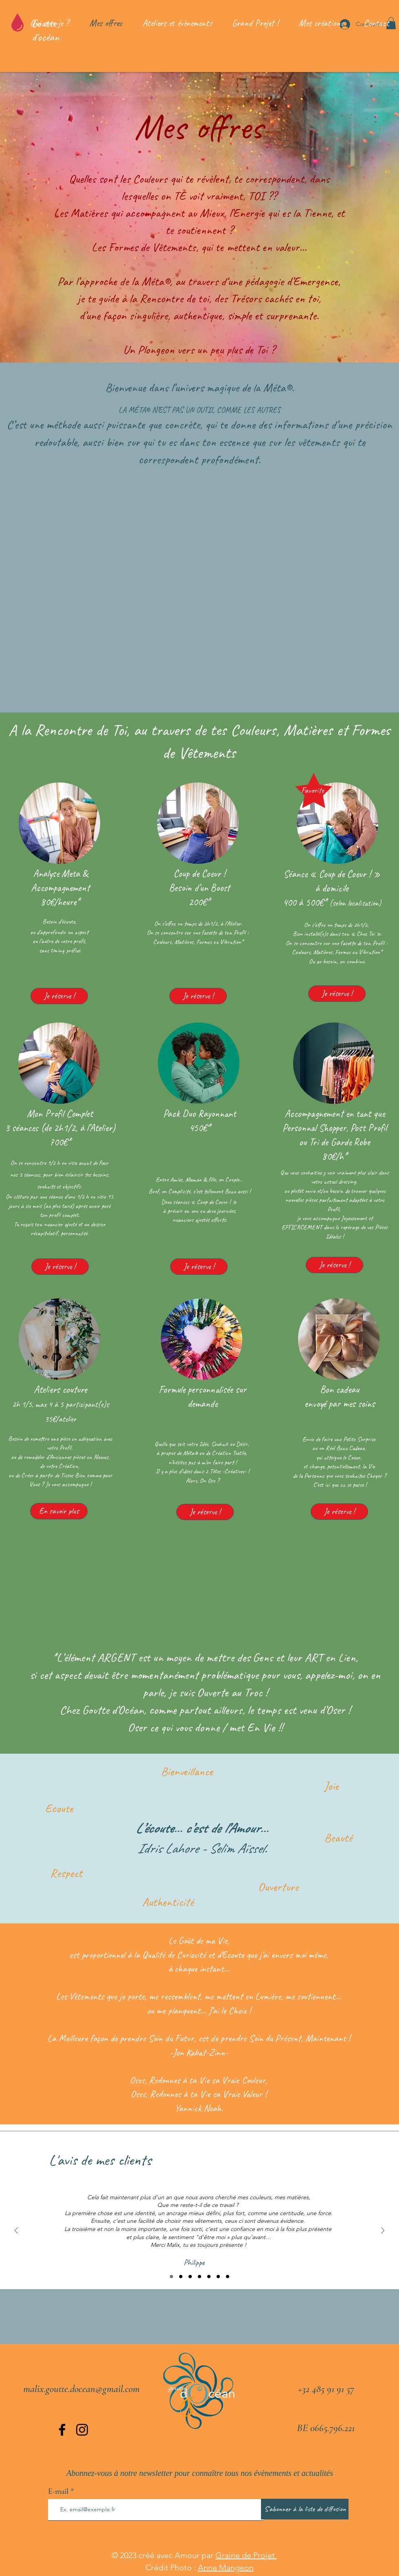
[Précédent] (16, 2231)
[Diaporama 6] (218, 2276)
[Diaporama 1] (171, 2276)
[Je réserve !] (59, 996)
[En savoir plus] (59, 1511)
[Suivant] (382, 2231)
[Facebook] (62, 2430)
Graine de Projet (246, 2555)
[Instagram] (82, 2430)
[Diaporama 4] (199, 2276)
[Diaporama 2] (180, 2276)
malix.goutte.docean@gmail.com (81, 2389)
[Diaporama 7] (227, 2276)
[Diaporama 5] (208, 2276)
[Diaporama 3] (190, 2276)
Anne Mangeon (226, 2567)
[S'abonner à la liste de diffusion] (305, 2509)
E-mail (58, 2491)
